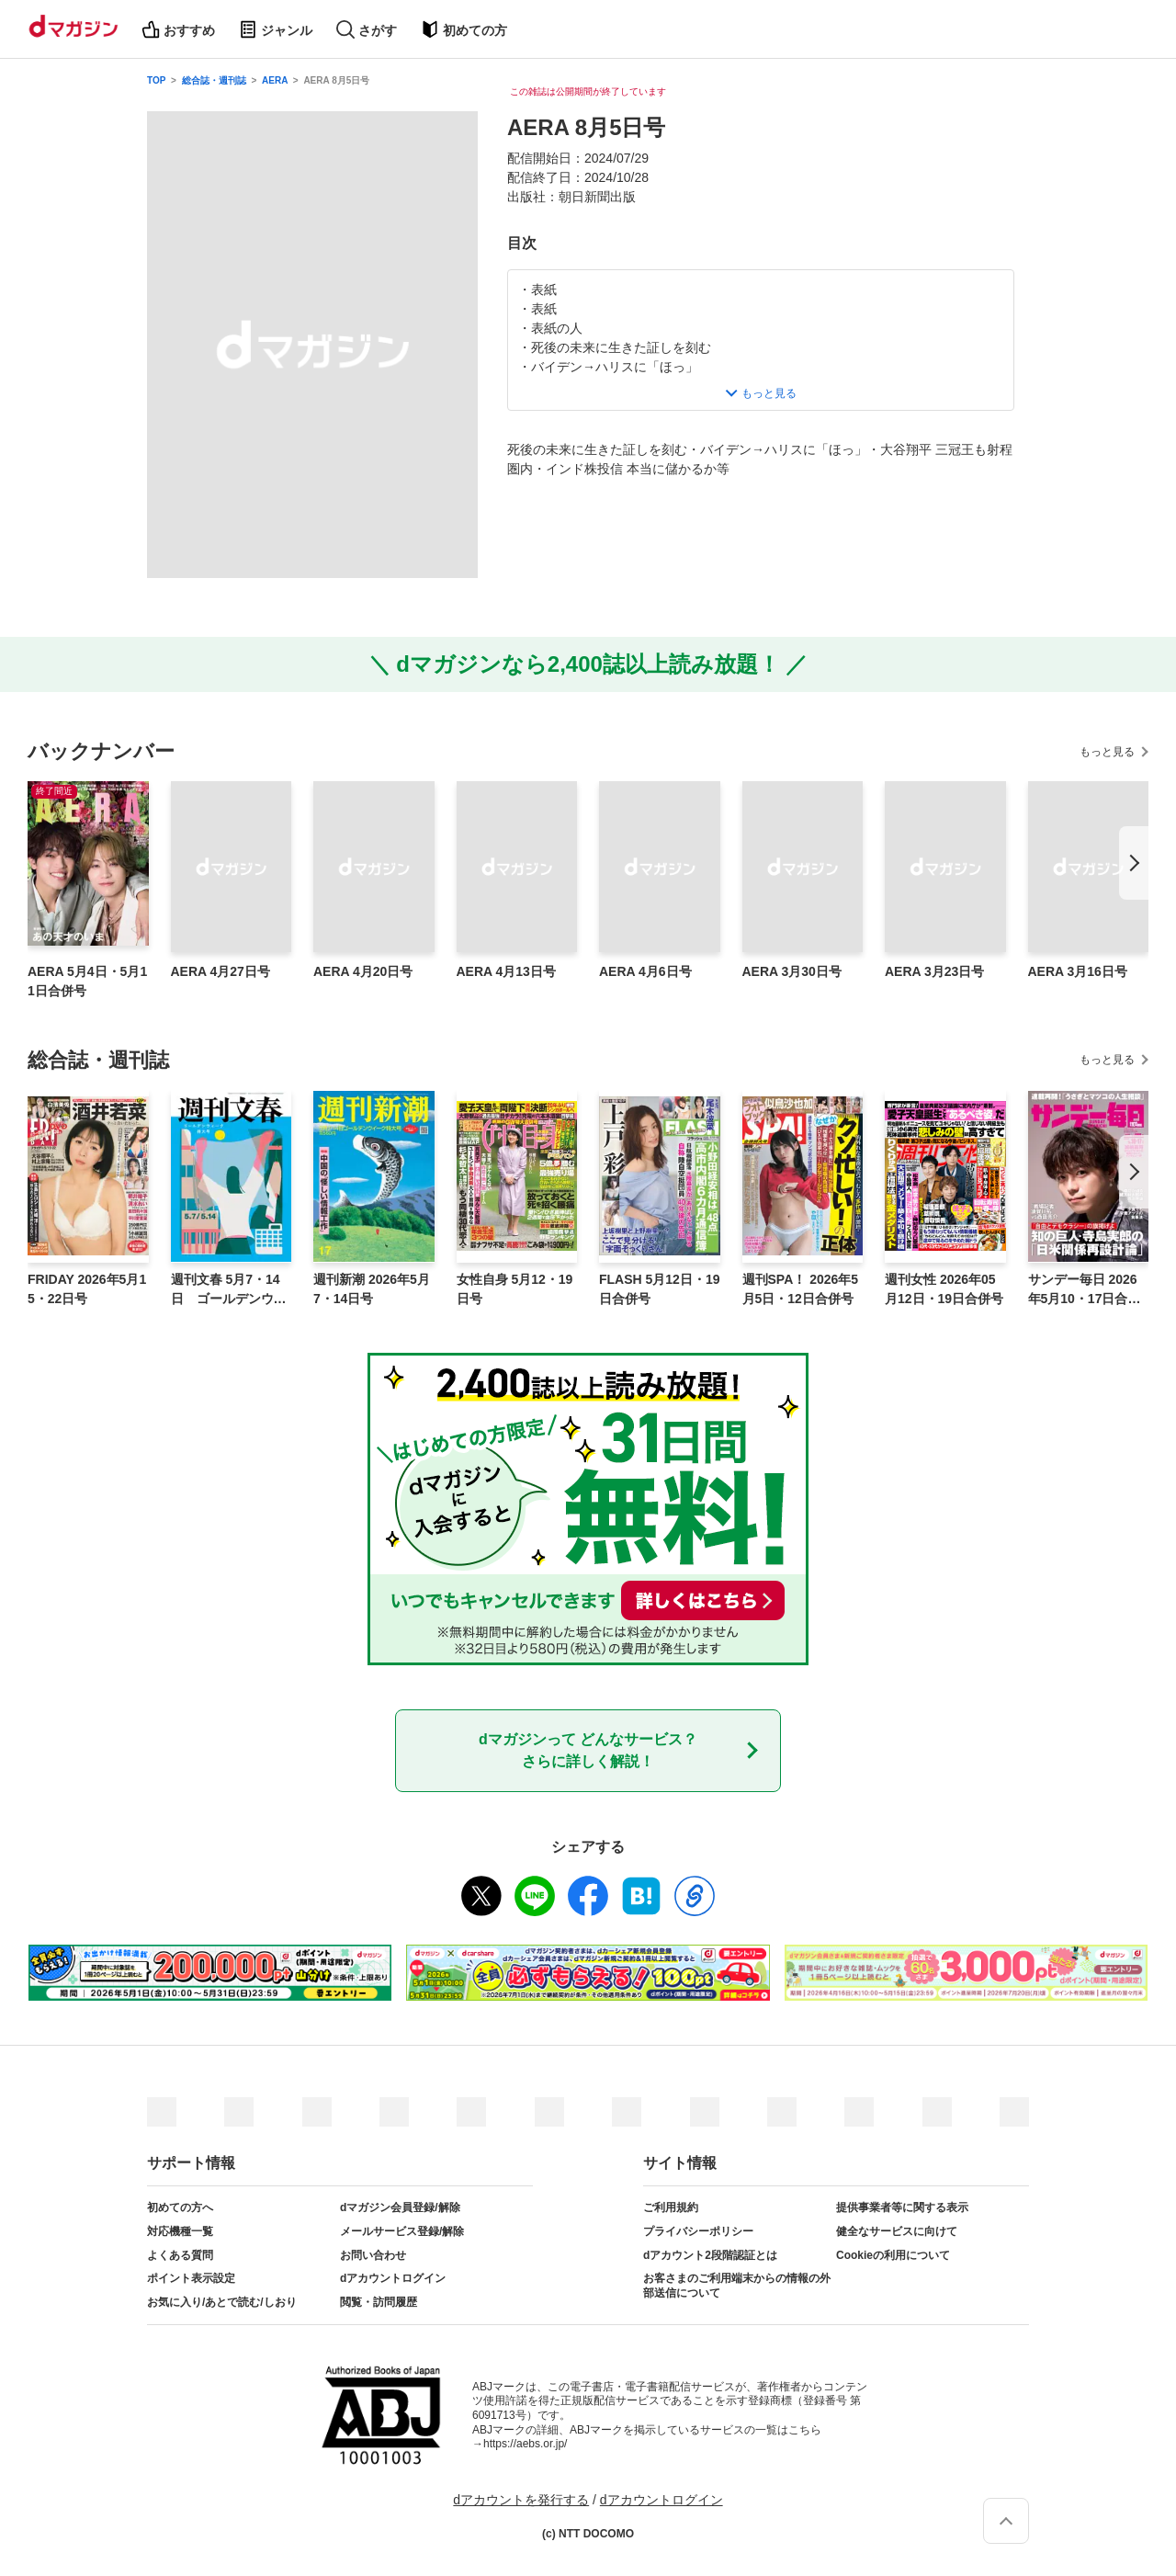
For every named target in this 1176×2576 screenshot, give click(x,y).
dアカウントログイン (393, 2278)
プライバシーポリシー (698, 2231)
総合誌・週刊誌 (214, 80)
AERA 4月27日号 (220, 971)
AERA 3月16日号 (1077, 971)
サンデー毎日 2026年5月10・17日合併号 (1084, 1290)
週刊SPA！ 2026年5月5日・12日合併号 (800, 1289)
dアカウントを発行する (521, 2499)
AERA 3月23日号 (934, 971)
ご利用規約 (670, 2207)
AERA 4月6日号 (645, 971)
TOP (156, 80)
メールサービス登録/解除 (402, 2231)
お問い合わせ (373, 2255)
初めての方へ (180, 2207)
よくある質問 (180, 2255)
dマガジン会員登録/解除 (400, 2207)
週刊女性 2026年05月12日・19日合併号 (944, 1289)
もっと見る (1107, 751)
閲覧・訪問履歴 (378, 2302)
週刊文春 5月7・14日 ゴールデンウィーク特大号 (229, 1290)
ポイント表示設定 (191, 2278)
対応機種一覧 (180, 2231)
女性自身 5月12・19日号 (515, 1289)
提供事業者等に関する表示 (902, 2207)
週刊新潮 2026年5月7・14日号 (371, 1289)
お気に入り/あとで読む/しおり (222, 2302)
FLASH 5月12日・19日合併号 (659, 1289)
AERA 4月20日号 (363, 971)
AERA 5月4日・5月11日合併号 (87, 981)
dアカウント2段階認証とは (710, 2255)
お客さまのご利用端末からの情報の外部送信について (737, 2285)
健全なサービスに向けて (896, 2231)
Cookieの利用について (893, 2255)
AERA (275, 80)
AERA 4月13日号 (506, 971)
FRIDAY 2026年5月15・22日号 (87, 1289)
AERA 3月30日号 (792, 971)
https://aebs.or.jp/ (525, 2443)
